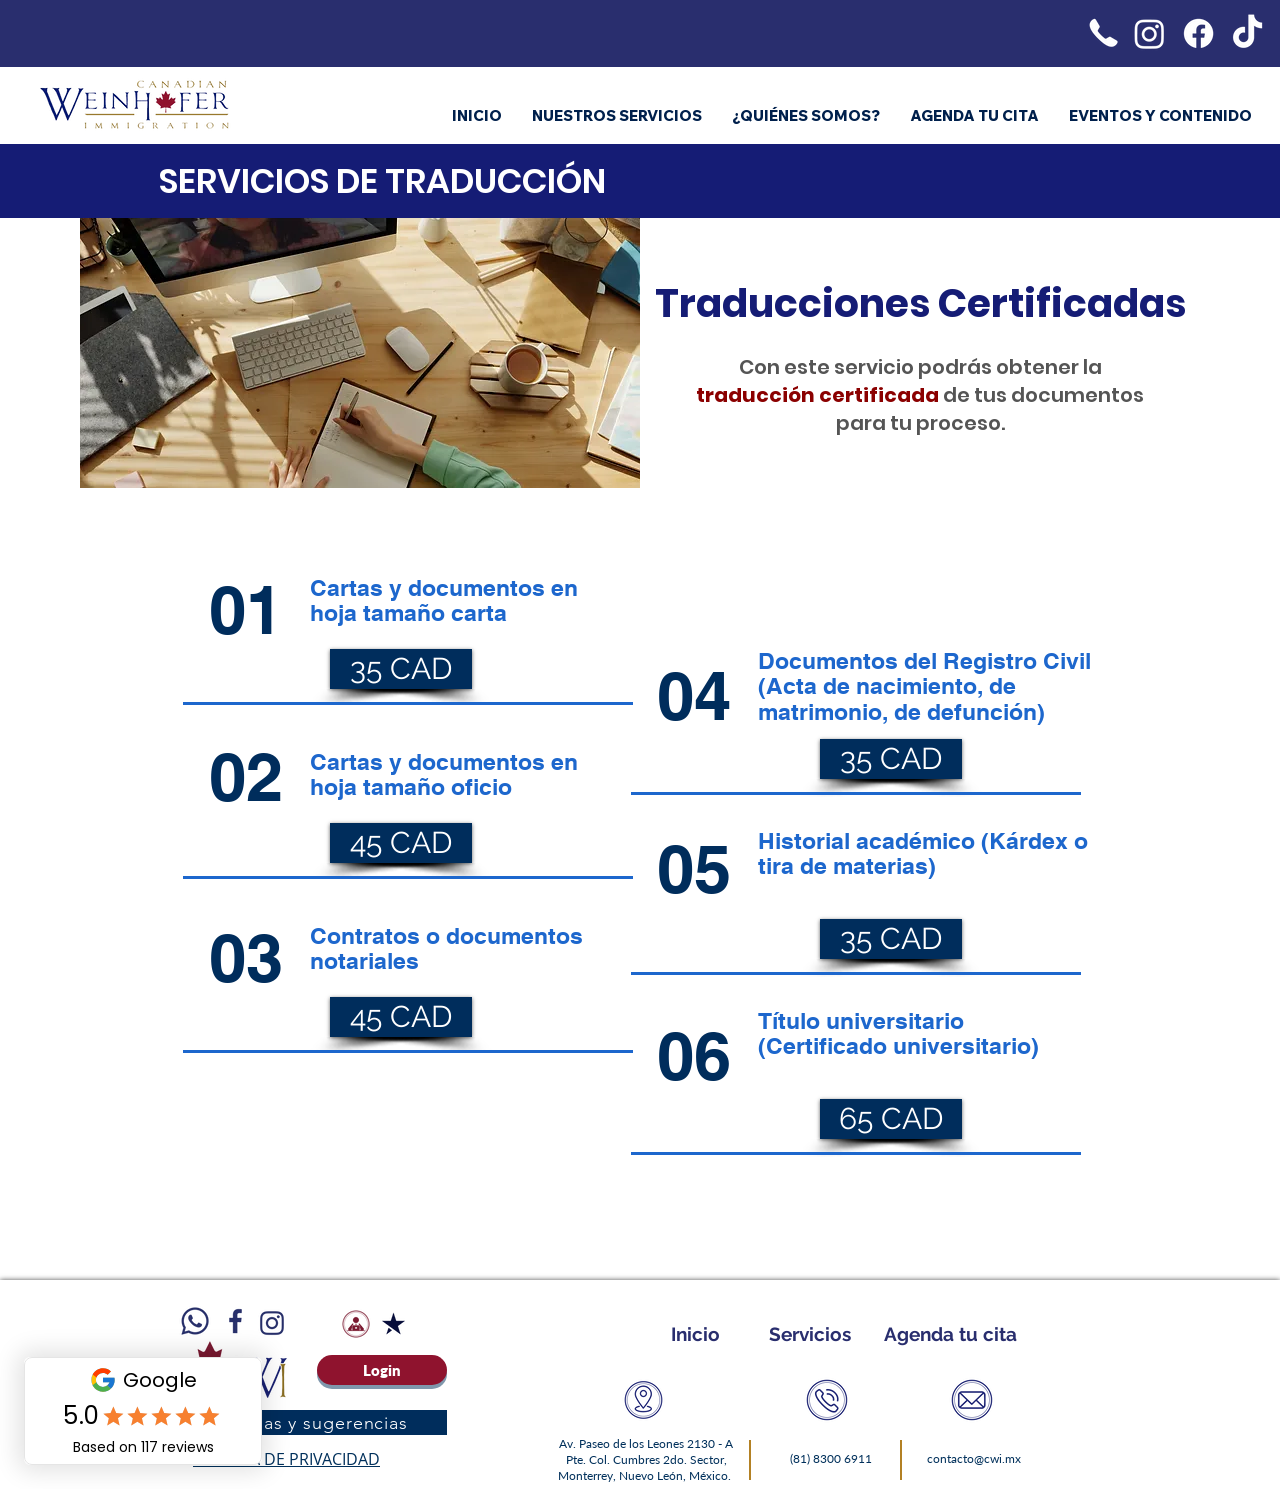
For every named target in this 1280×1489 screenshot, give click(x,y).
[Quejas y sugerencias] (314, 1422)
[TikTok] (1247, 33)
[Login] (382, 1370)
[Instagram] (1149, 33)
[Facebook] (1198, 33)
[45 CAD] (401, 843)
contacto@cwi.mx (974, 1458)
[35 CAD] (401, 669)
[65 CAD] (891, 1119)
